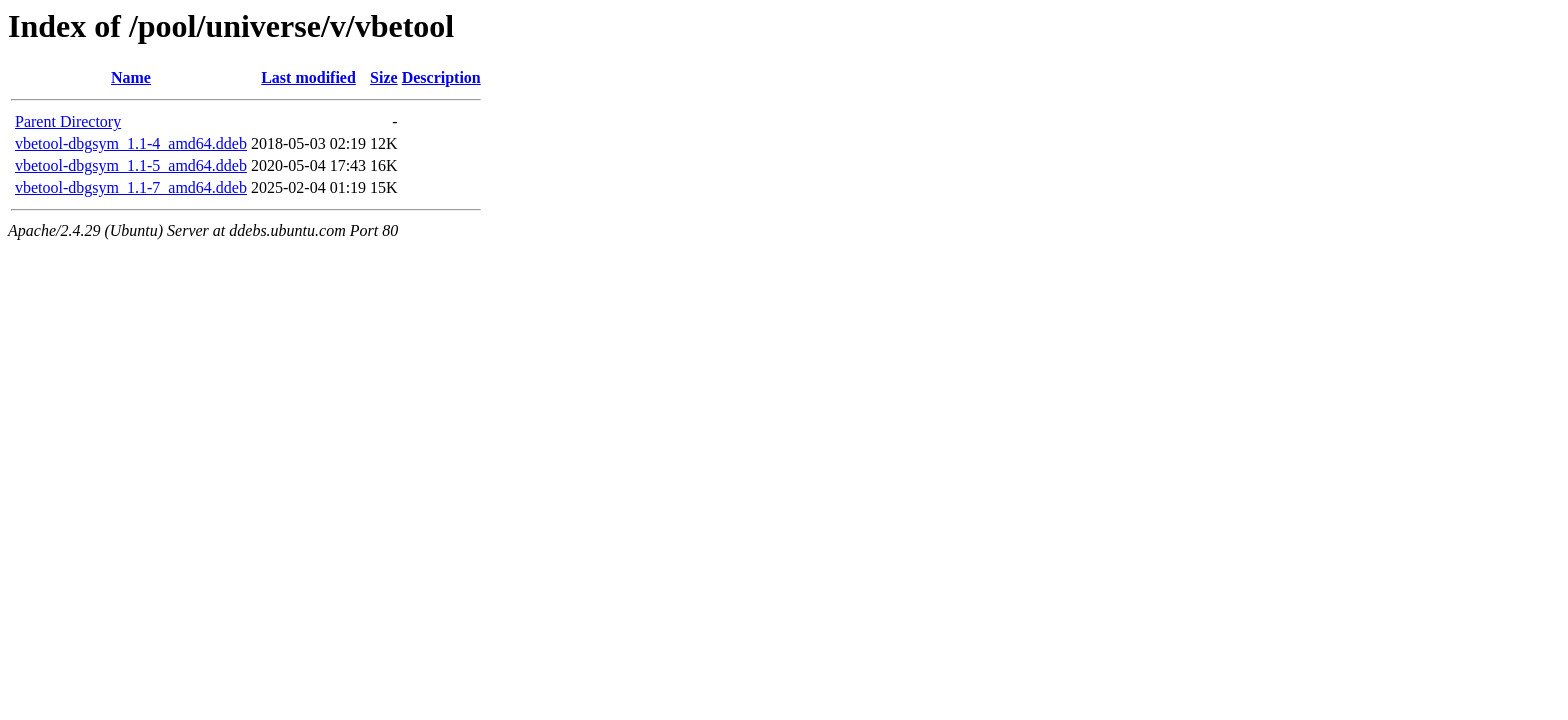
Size (384, 77)
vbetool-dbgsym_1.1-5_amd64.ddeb (131, 165)
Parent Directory (68, 121)
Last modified (308, 77)
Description (441, 77)
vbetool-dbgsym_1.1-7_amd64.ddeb (131, 187)
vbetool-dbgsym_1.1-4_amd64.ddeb (131, 143)
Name (131, 77)
